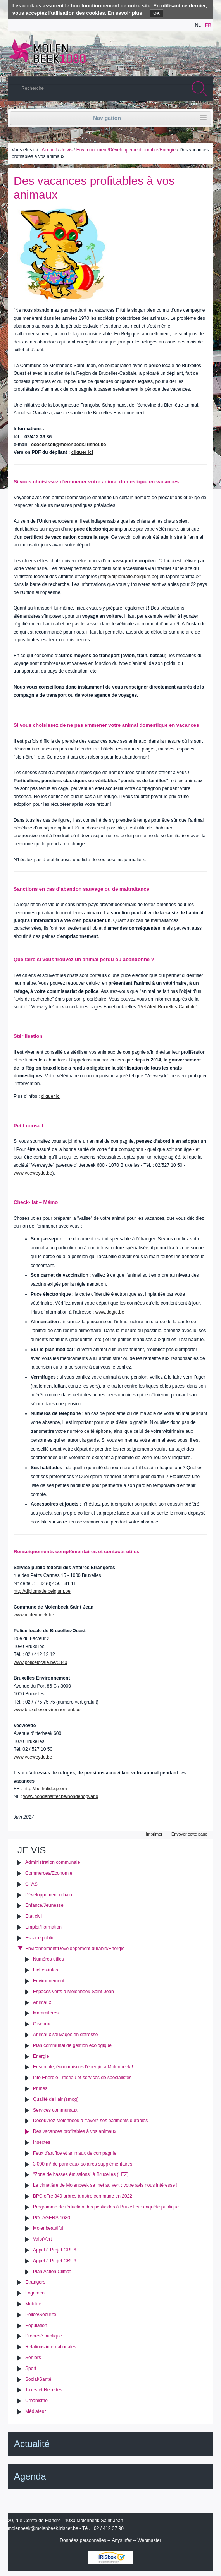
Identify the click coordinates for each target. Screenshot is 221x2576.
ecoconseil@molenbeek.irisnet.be (68, 444)
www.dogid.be (109, 1312)
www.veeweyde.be (33, 1173)
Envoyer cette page (189, 1834)
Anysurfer (121, 2540)
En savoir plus (125, 13)
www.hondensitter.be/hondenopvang (60, 1796)
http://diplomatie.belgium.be (128, 576)
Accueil (49, 150)
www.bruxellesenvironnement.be (47, 1709)
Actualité (32, 2444)
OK (156, 13)
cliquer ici (82, 452)
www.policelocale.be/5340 (40, 1662)
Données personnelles (83, 2540)
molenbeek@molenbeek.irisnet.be (43, 2528)
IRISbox (110, 2557)
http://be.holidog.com (45, 1788)
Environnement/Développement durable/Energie (126, 150)
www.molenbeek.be (34, 1615)
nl (198, 25)
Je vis (66, 150)
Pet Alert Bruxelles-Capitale (167, 1007)
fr (208, 25)
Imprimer (154, 1834)
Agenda (30, 2476)
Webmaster (149, 2540)
